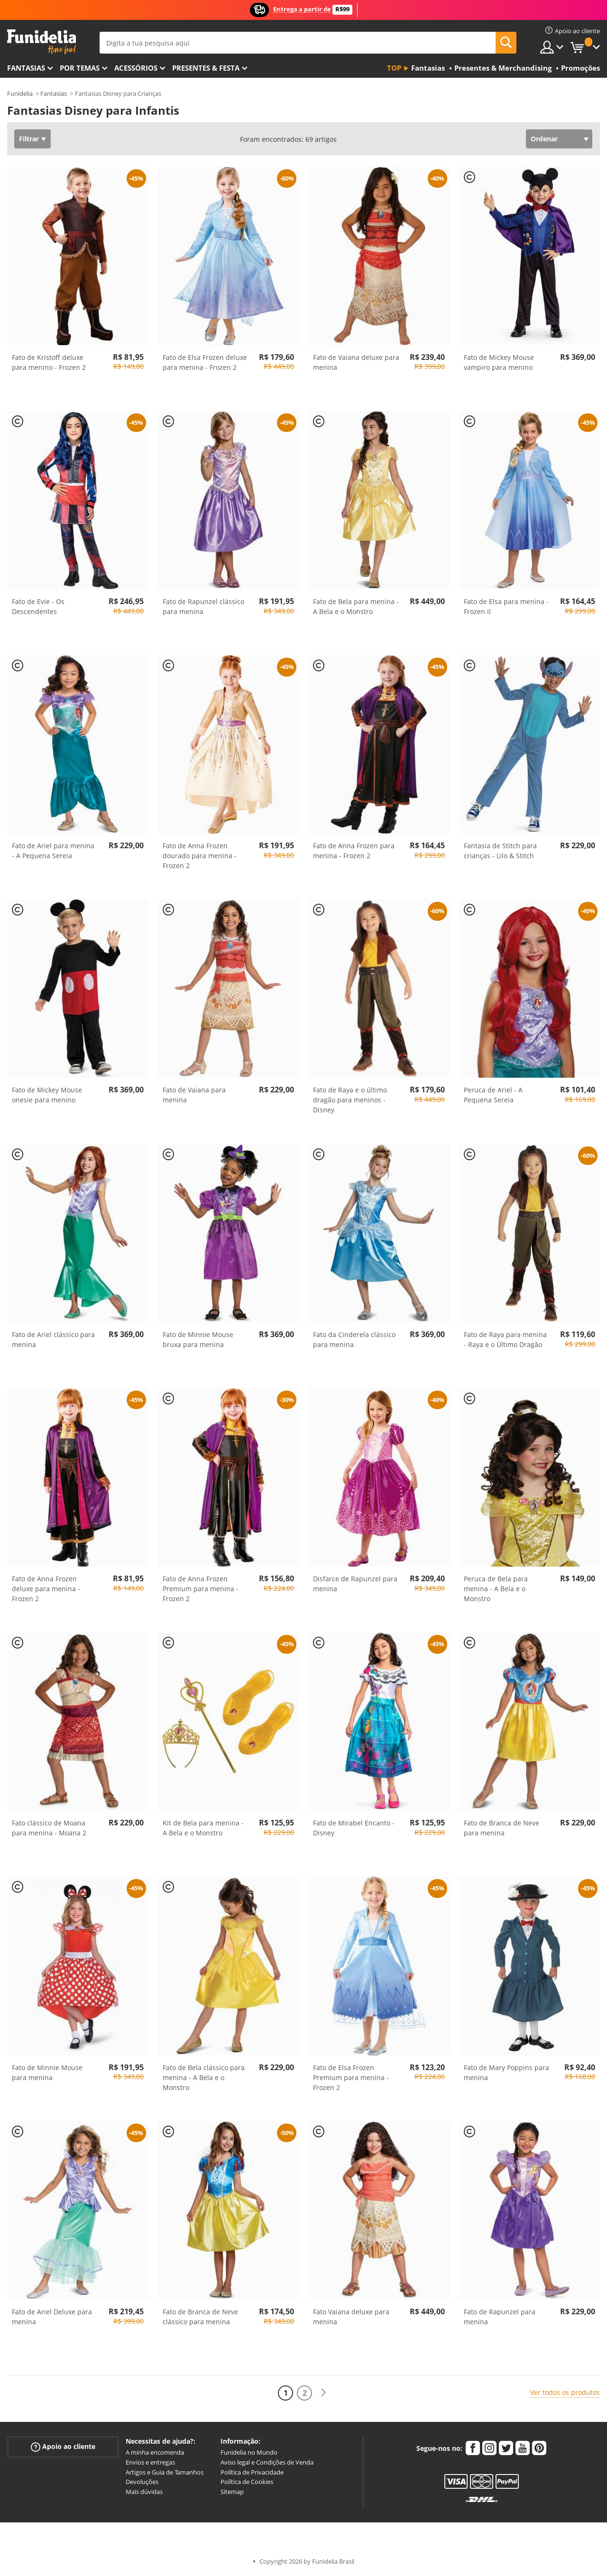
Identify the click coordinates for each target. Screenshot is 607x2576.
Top (394, 68)
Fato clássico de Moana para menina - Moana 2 (49, 1827)
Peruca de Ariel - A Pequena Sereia (493, 1094)
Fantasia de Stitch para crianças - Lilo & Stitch (500, 850)
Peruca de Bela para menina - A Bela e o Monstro (496, 1588)
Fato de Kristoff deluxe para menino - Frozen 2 (49, 362)
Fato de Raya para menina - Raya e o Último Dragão (505, 1339)
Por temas (80, 68)
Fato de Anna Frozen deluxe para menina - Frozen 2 (46, 1588)
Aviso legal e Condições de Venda (267, 2462)
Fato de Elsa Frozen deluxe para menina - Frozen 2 (205, 362)
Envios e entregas (150, 2462)
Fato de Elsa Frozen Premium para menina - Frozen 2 (351, 2077)
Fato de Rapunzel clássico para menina (203, 606)
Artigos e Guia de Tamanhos (164, 2472)
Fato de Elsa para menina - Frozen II (506, 606)
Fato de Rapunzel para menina (499, 2316)
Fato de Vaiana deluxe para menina (356, 362)
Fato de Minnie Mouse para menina (47, 2072)
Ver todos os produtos (565, 2392)
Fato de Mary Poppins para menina (506, 2072)
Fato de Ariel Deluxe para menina (52, 2316)
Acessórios (135, 68)
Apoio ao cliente (63, 2447)
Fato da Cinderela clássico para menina (354, 1339)
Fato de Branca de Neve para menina (501, 1827)
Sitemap (232, 2491)
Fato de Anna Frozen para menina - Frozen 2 (354, 850)
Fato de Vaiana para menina (194, 1094)
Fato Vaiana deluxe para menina (351, 2316)
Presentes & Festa (205, 68)
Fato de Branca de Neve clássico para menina (200, 2316)
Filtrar (29, 138)
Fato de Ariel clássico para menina (53, 1339)
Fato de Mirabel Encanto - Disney (354, 1827)
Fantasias (53, 93)
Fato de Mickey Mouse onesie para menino (47, 1094)
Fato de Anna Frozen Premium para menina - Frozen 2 (201, 1588)
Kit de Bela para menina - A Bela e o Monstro (203, 1827)
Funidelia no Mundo (249, 2452)
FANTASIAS (26, 68)
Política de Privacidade (252, 2472)
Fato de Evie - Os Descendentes (38, 606)
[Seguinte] (323, 2393)
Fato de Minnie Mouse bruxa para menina (198, 1339)
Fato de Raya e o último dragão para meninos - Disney (350, 1099)
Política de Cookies (247, 2481)
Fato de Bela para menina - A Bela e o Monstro (356, 606)
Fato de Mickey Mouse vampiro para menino (499, 362)
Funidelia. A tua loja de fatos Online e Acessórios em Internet (41, 42)
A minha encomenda (155, 2452)
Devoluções (142, 2481)
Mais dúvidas (144, 2491)
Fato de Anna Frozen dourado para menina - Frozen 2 (200, 855)
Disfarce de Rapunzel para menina (355, 1583)
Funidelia (20, 93)
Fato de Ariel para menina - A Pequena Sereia (53, 850)
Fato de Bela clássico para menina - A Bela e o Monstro (204, 2077)
